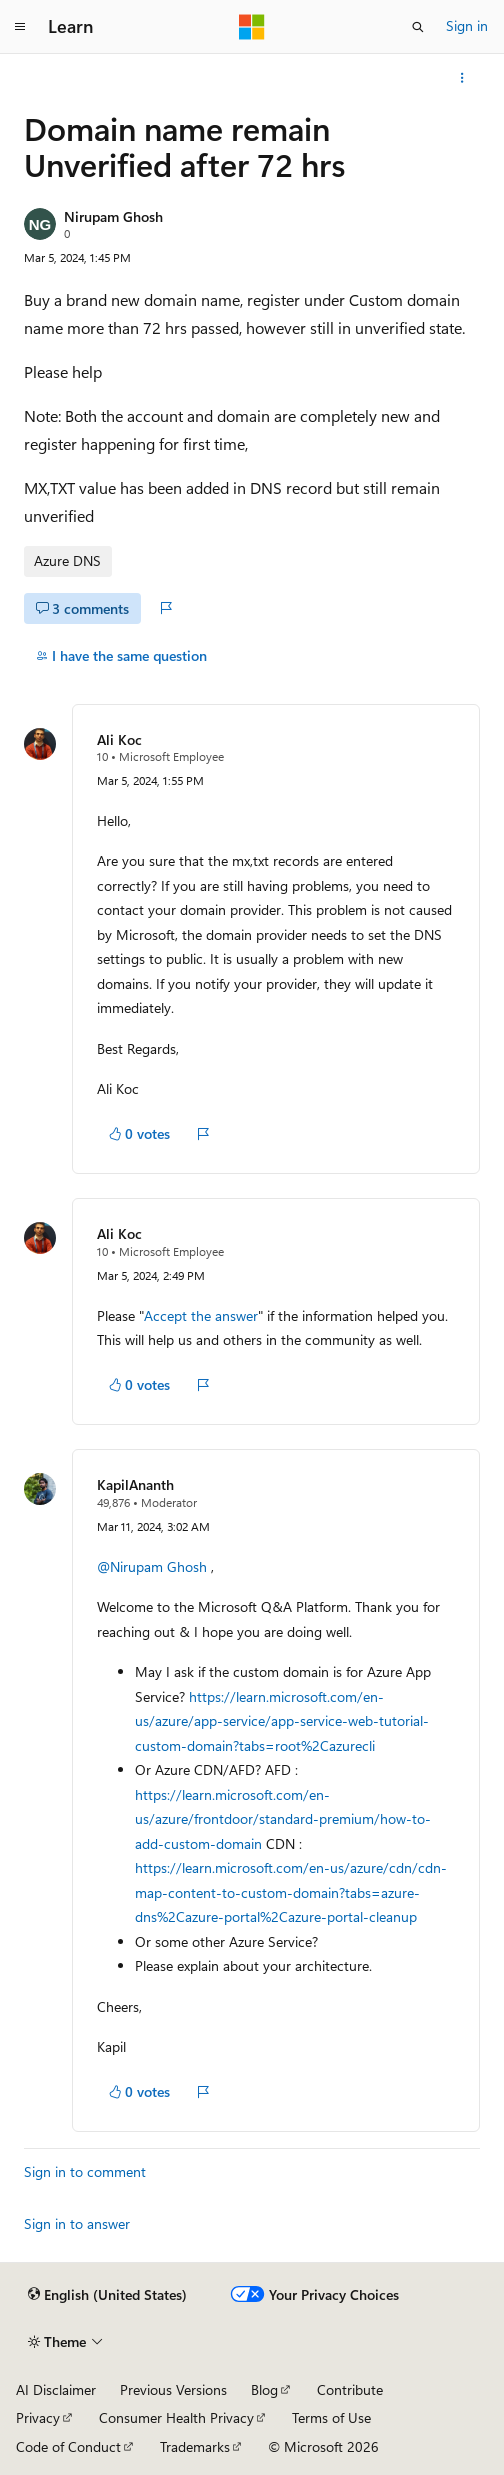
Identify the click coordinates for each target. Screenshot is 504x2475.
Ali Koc (119, 739)
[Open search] (418, 27)
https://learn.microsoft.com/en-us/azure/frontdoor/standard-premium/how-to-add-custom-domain (283, 1819)
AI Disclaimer (56, 2389)
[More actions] (462, 78)
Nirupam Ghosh (113, 216)
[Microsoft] (252, 27)
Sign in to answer (77, 2223)
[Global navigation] (20, 27)
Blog (264, 2389)
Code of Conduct (68, 2446)
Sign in (467, 25)
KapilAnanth (135, 1484)
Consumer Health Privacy (176, 2417)
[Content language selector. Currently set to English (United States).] (107, 2295)
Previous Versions (173, 2389)
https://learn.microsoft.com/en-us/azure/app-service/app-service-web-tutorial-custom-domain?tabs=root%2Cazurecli (282, 1721)
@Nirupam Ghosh (152, 1566)
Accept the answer (201, 1315)
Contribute (350, 2389)
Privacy (38, 2417)
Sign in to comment (85, 2171)
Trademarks (195, 2446)
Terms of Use (331, 2417)
